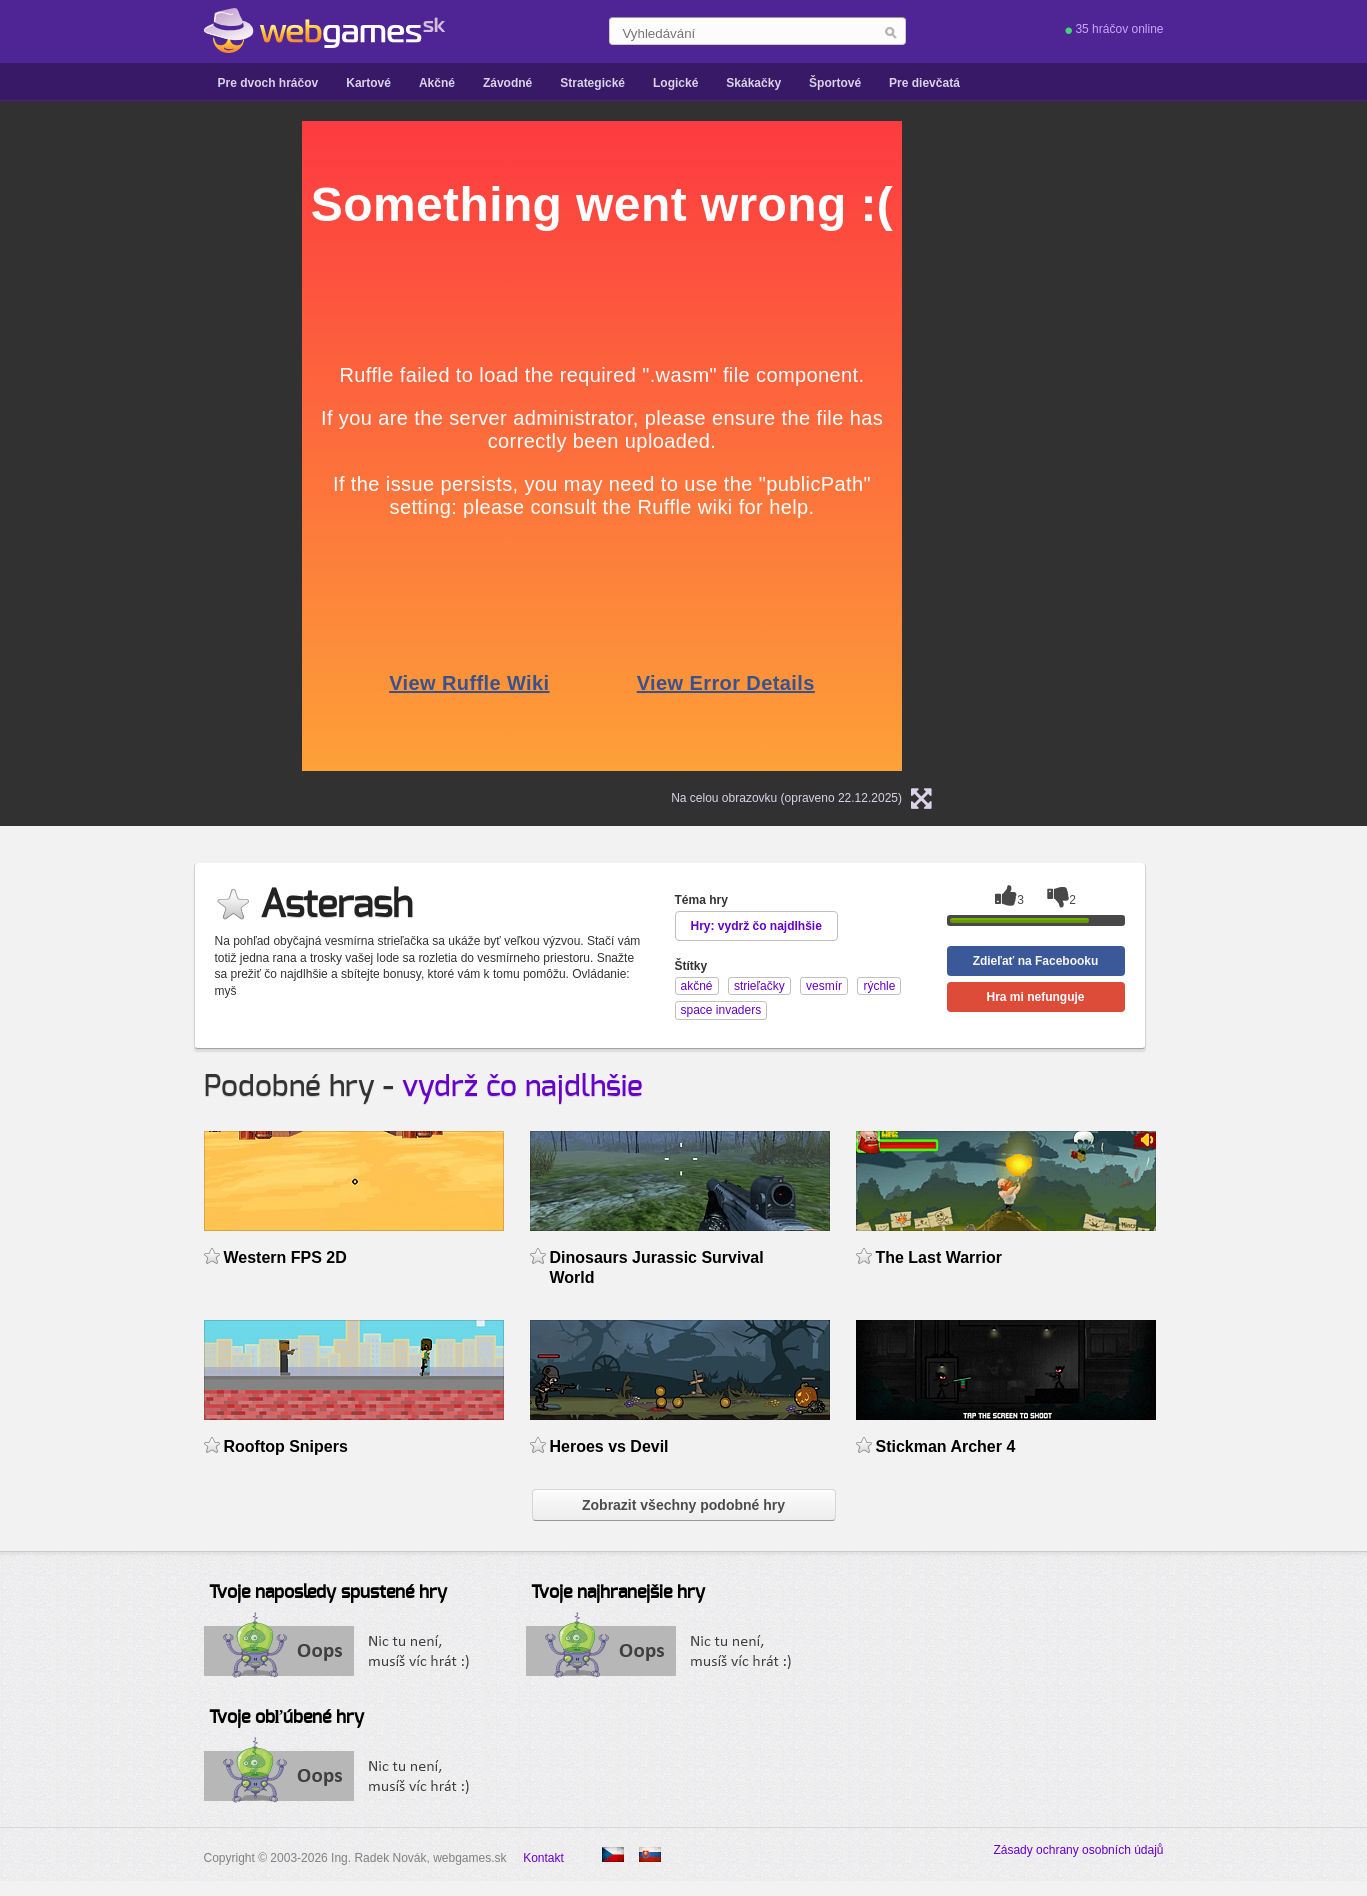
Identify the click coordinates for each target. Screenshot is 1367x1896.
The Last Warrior (939, 1257)
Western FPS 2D (285, 1257)
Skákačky (753, 83)
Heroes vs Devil (609, 1446)
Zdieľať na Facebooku (1036, 961)
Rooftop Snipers (286, 1446)
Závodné (507, 83)
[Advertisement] (103, 421)
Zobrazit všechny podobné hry (683, 1505)
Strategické (592, 83)
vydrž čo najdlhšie (522, 1087)
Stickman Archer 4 (946, 1446)
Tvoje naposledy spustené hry (328, 1593)
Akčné (437, 83)
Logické (675, 83)
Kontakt (543, 1858)
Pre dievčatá (924, 83)
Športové (835, 83)
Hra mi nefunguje (1035, 997)
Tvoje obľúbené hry (286, 1718)
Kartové (368, 83)
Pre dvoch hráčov (268, 83)
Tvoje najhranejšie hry (618, 1593)
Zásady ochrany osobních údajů (1078, 1850)
